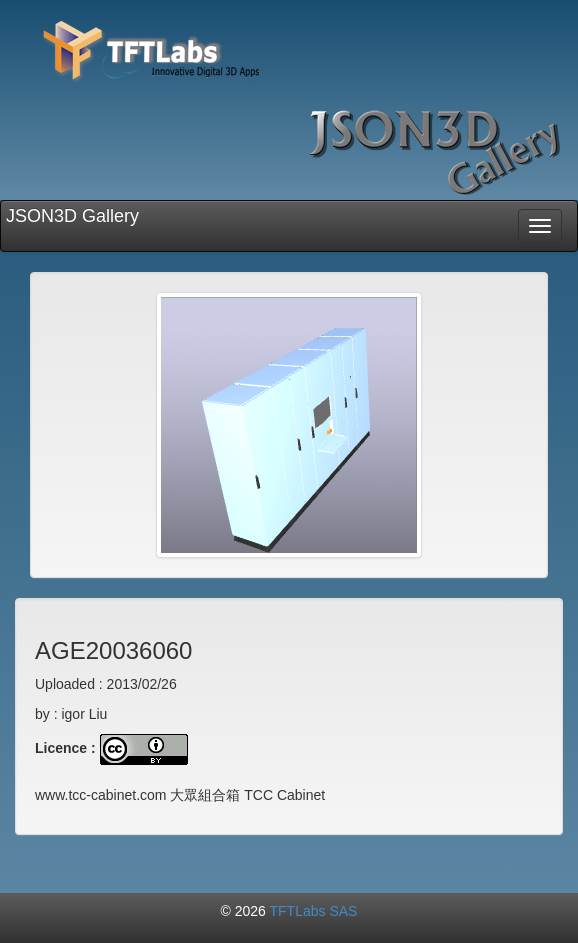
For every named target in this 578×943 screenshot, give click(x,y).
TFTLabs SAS (314, 911)
